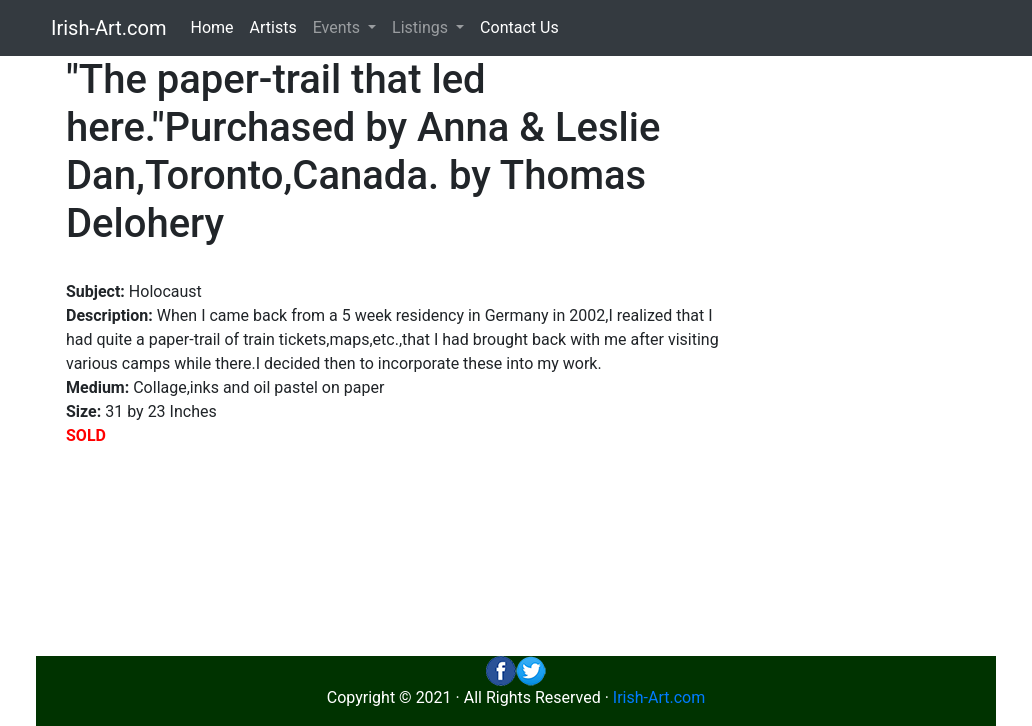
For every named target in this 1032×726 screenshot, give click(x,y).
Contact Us (519, 27)
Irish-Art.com (109, 28)
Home (212, 27)
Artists (273, 27)
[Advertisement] (876, 356)
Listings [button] (422, 27)
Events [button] (338, 27)
